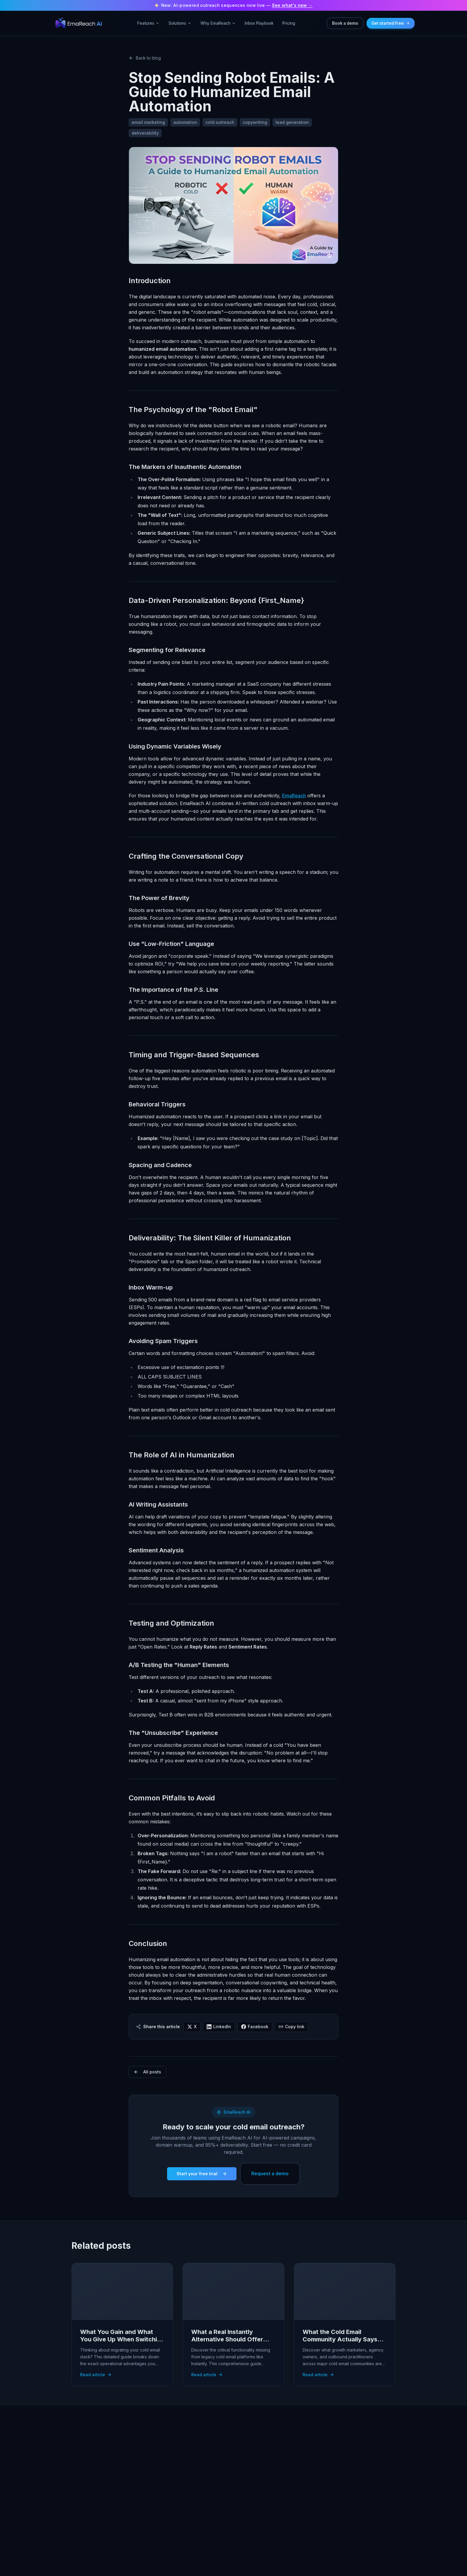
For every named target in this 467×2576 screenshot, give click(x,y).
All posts (147, 2071)
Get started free (390, 23)
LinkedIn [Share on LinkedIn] (219, 2026)
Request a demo (270, 2173)
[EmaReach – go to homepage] (79, 23)
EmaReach (294, 796)
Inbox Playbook (259, 23)
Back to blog (145, 57)
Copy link (291, 2026)
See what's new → (292, 5)
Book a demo (345, 23)
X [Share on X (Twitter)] (192, 2026)
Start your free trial (202, 2173)
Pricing (288, 23)
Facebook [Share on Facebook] (254, 2026)
